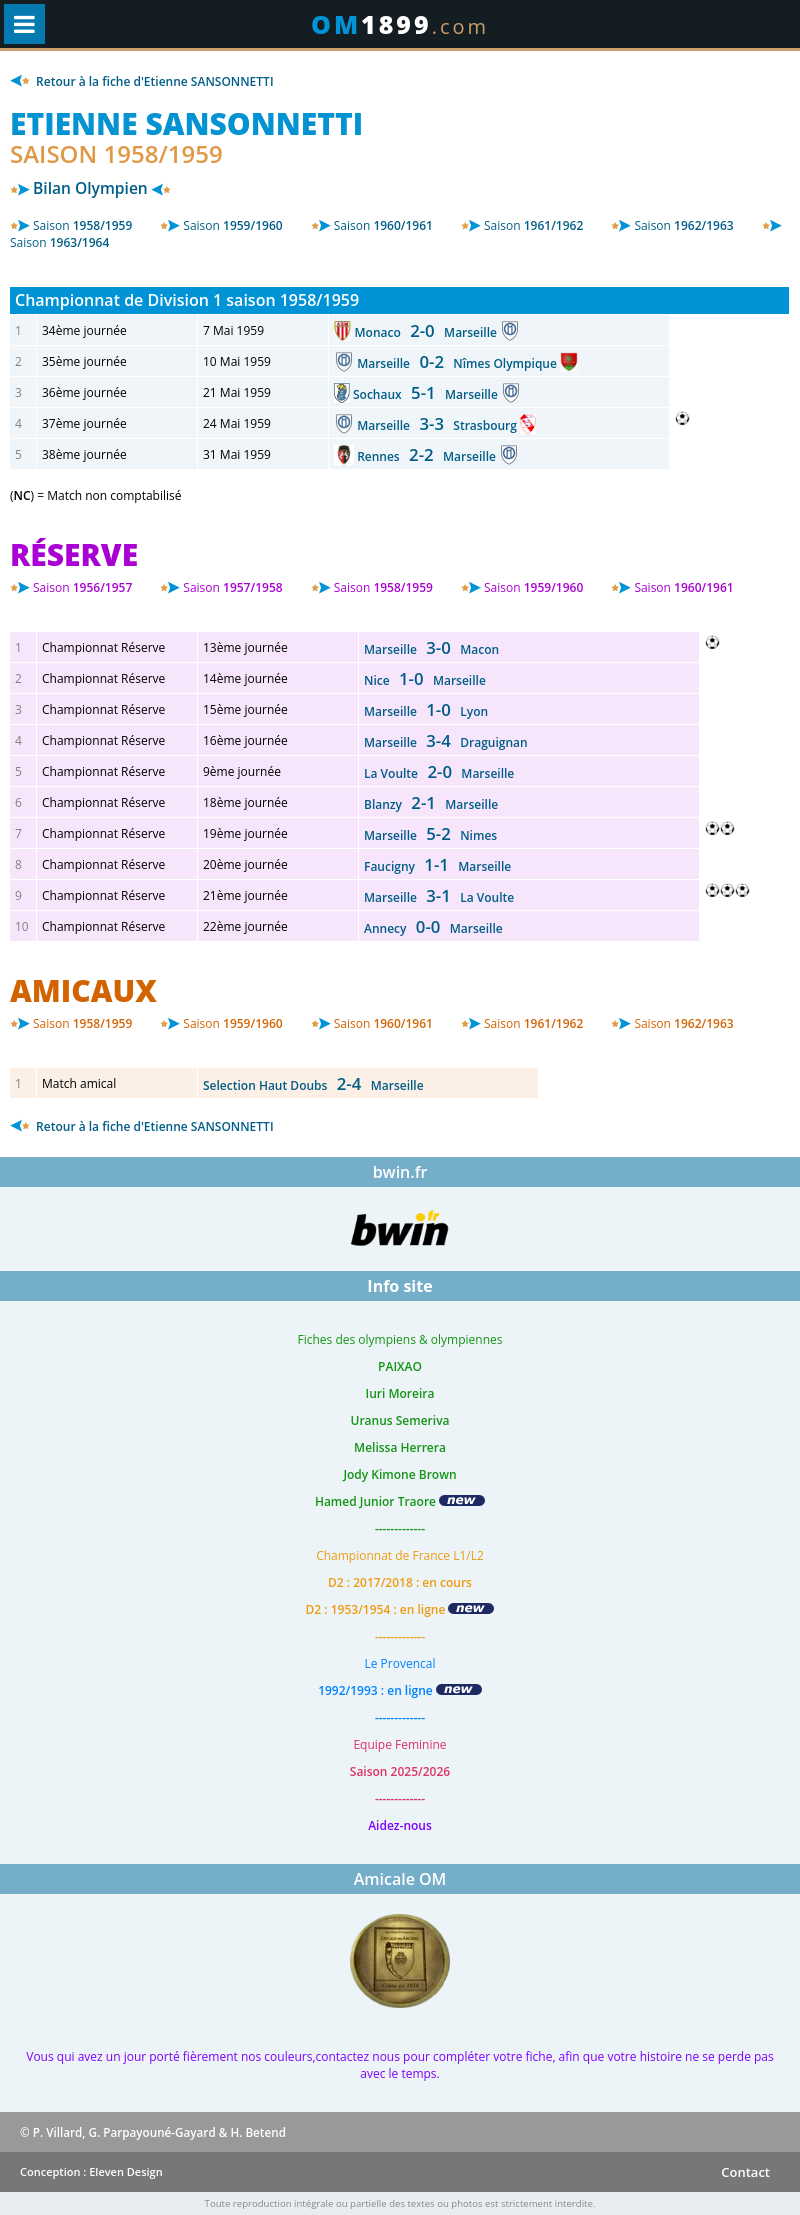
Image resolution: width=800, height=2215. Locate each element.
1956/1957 (82, 587)
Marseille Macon (431, 649)
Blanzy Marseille (431, 804)
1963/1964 (59, 242)
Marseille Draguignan (446, 742)
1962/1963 (683, 225)
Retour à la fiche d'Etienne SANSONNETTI (142, 81)
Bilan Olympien (90, 188)
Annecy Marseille (433, 928)
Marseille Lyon (426, 711)
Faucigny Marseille (437, 866)
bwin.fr (400, 1172)
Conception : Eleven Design (91, 2171)
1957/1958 (232, 587)
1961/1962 (533, 225)
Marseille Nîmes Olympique (458, 363)
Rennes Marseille (428, 456)
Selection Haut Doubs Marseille (313, 1085)
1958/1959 (82, 225)
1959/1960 (232, 225)
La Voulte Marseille (439, 773)
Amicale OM (400, 1879)
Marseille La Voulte (439, 897)
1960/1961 (383, 225)
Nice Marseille (425, 680)
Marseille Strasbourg (438, 425)
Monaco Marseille (428, 332)
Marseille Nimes (430, 835)
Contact (745, 2172)
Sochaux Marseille (427, 394)
